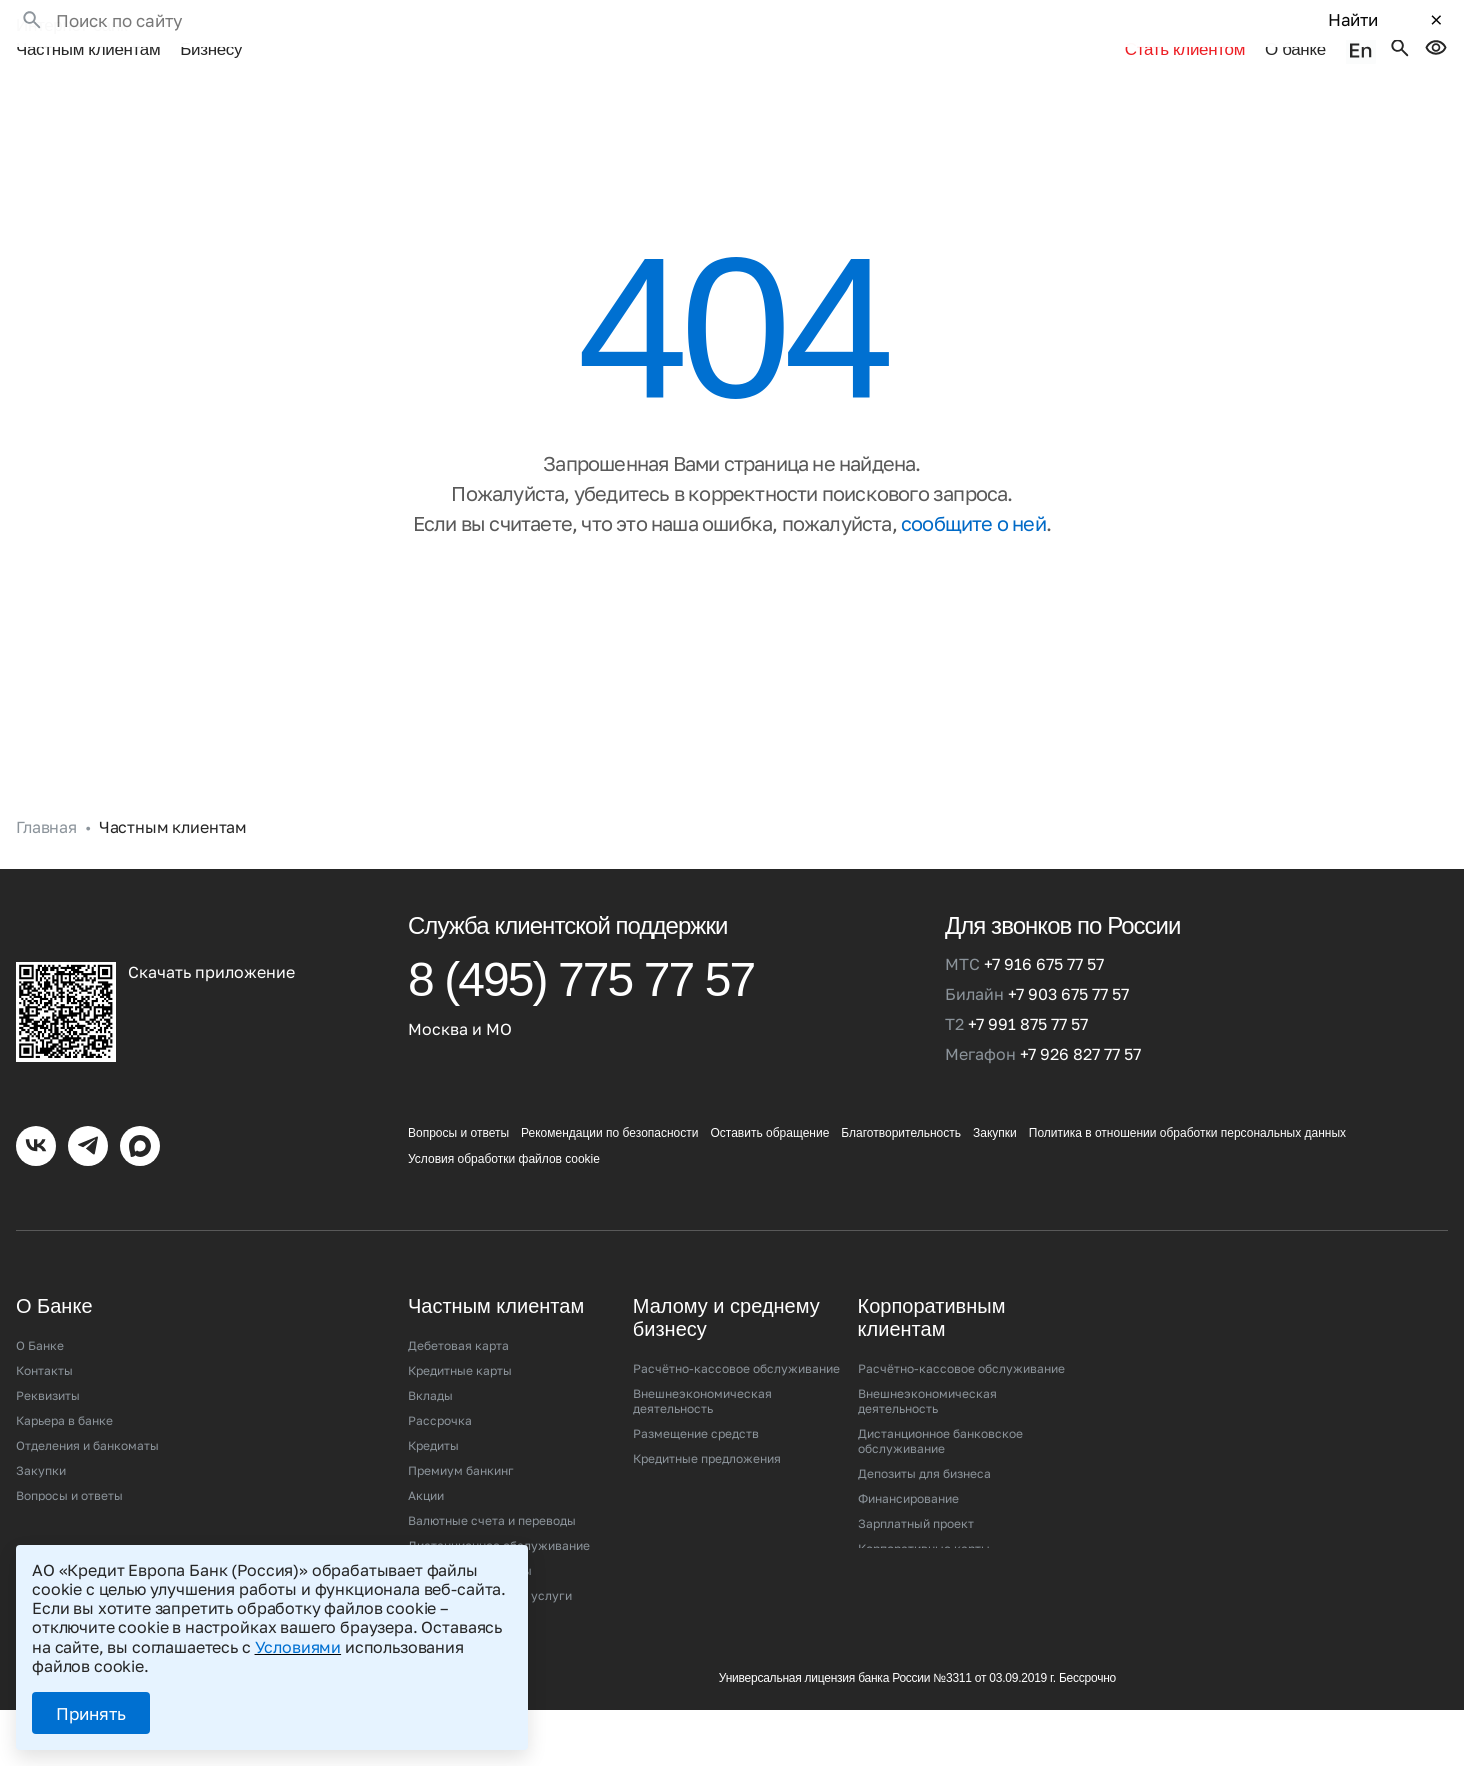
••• (270, 27)
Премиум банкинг (461, 1446)
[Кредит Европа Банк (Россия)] (190, 901)
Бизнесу (211, 27)
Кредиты (433, 1421)
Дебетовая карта (458, 1321)
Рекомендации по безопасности (609, 1109)
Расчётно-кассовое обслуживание (736, 1344)
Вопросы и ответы (458, 1109)
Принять (91, 1713)
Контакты (44, 1346)
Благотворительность (901, 1109)
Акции (426, 1471)
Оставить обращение (769, 1109)
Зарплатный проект (916, 1499)
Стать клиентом (1060, 27)
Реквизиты (48, 1371)
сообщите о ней (973, 499)
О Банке (40, 1321)
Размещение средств (696, 1409)
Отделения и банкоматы (87, 1421)
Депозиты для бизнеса (924, 1449)
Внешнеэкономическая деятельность (702, 1377)
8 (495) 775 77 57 (581, 957)
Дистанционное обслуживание (499, 1521)
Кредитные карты (460, 1346)
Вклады (430, 1371)
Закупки (995, 1109)
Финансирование (908, 1474)
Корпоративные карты (924, 1524)
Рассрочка (440, 1396)
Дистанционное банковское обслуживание (940, 1417)
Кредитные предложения (707, 1434)
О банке (1301, 27)
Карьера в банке (64, 1396)
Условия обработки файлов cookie (504, 1135)
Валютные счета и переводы (492, 1496)
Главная (46, 803)
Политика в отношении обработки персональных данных (1187, 1109)
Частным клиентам (88, 27)
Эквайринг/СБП (680, 1459)
